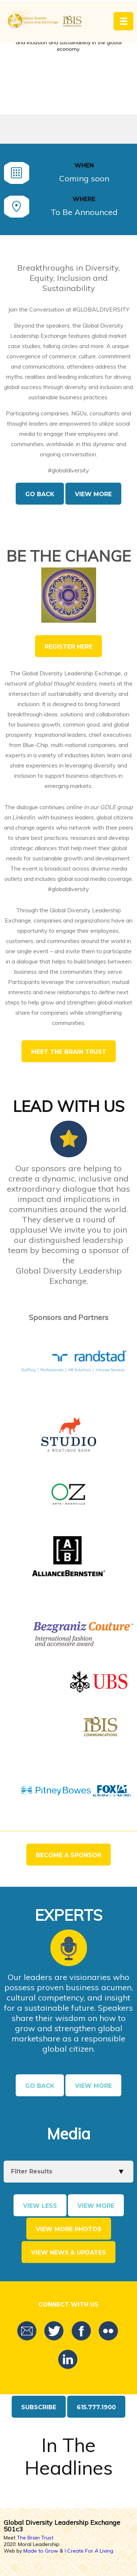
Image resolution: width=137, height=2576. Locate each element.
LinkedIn (67, 2359)
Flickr (108, 2331)
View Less (40, 2205)
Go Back (39, 494)
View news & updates (68, 2252)
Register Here (68, 646)
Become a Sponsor (68, 1855)
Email (27, 2331)
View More (93, 494)
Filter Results (31, 2171)
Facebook (81, 2331)
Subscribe (38, 2407)
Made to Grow (40, 2550)
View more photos (69, 2229)
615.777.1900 (96, 2407)
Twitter (54, 2331)
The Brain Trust (35, 2537)
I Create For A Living (89, 2550)
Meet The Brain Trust (68, 1051)
